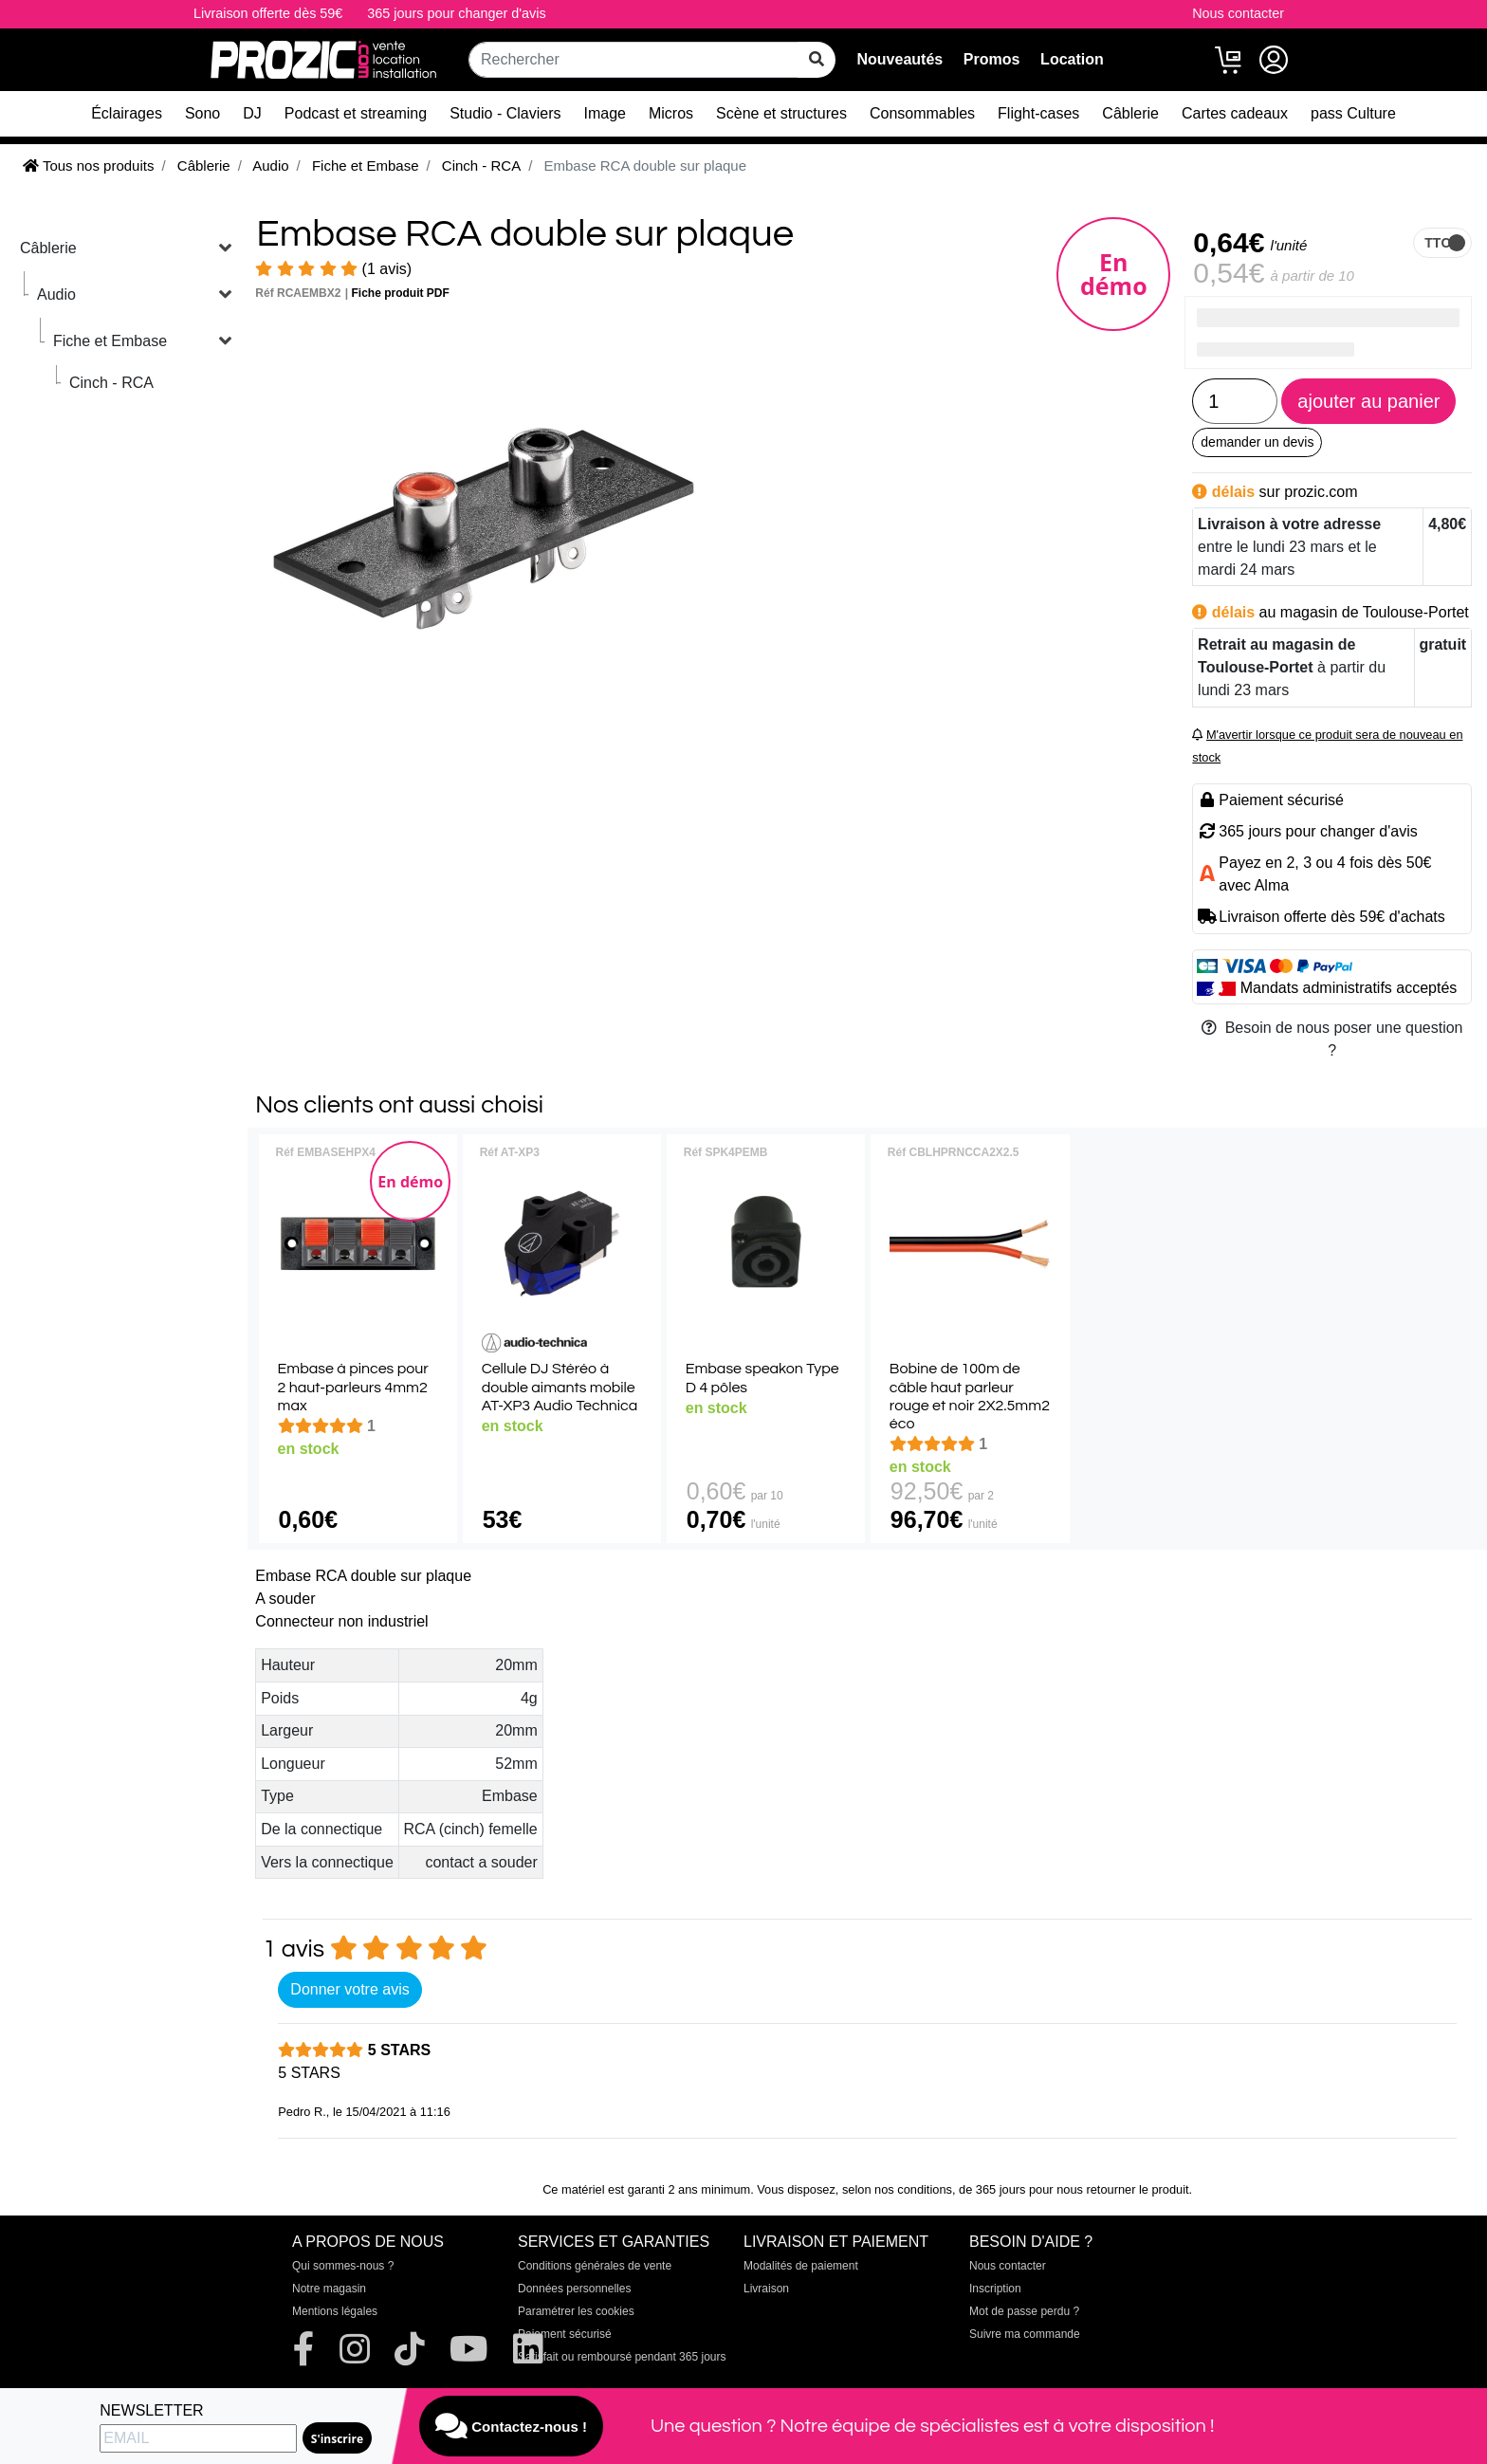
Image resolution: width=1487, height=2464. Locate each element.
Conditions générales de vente (594, 2265)
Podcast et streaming (356, 113)
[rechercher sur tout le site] (816, 60)
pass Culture (1353, 113)
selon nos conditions (897, 2189)
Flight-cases (1038, 113)
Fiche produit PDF (401, 293)
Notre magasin (329, 2288)
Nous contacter (1238, 13)
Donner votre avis (349, 1989)
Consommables (922, 113)
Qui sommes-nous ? (343, 2265)
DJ (252, 113)
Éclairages (126, 113)
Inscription (995, 2288)
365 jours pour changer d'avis (456, 13)
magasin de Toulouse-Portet (1374, 612)
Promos (992, 59)
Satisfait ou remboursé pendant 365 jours (621, 2356)
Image (605, 113)
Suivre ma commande (1024, 2334)
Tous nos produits (88, 165)
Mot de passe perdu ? (1024, 2311)
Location (1072, 59)
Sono (202, 113)
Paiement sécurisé (565, 2334)
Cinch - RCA (111, 383)
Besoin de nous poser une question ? (1332, 1039)
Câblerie (1130, 113)
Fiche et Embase (110, 341)
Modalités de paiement (801, 2265)
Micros (671, 113)
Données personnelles (574, 2288)
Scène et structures (781, 113)
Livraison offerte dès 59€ (267, 13)
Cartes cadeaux (1235, 113)
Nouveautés (899, 59)
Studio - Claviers (505, 113)
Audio (56, 294)
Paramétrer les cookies (576, 2311)
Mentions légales (334, 2311)
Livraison (766, 2288)
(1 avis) (333, 269)
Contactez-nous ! (511, 2426)
